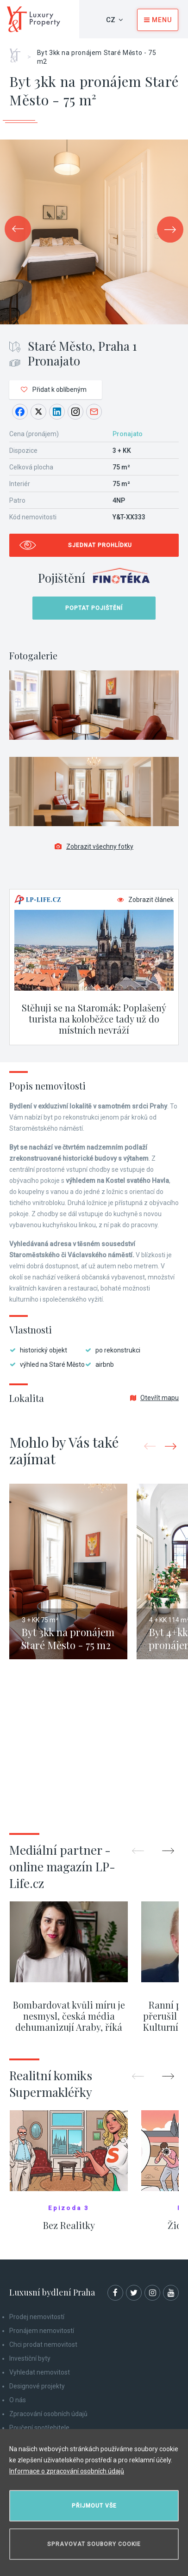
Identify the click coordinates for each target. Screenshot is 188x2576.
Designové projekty (37, 2386)
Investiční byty (29, 2358)
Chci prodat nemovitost (43, 2344)
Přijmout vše (94, 2506)
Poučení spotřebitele (39, 2427)
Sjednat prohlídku (100, 545)
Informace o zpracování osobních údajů (66, 2471)
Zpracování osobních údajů (48, 2414)
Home (18, 52)
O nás (17, 2400)
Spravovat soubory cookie (94, 2544)
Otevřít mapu (154, 1397)
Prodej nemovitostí (36, 2316)
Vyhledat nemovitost (39, 2372)
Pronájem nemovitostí (41, 2330)
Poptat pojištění (94, 608)
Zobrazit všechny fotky (94, 846)
